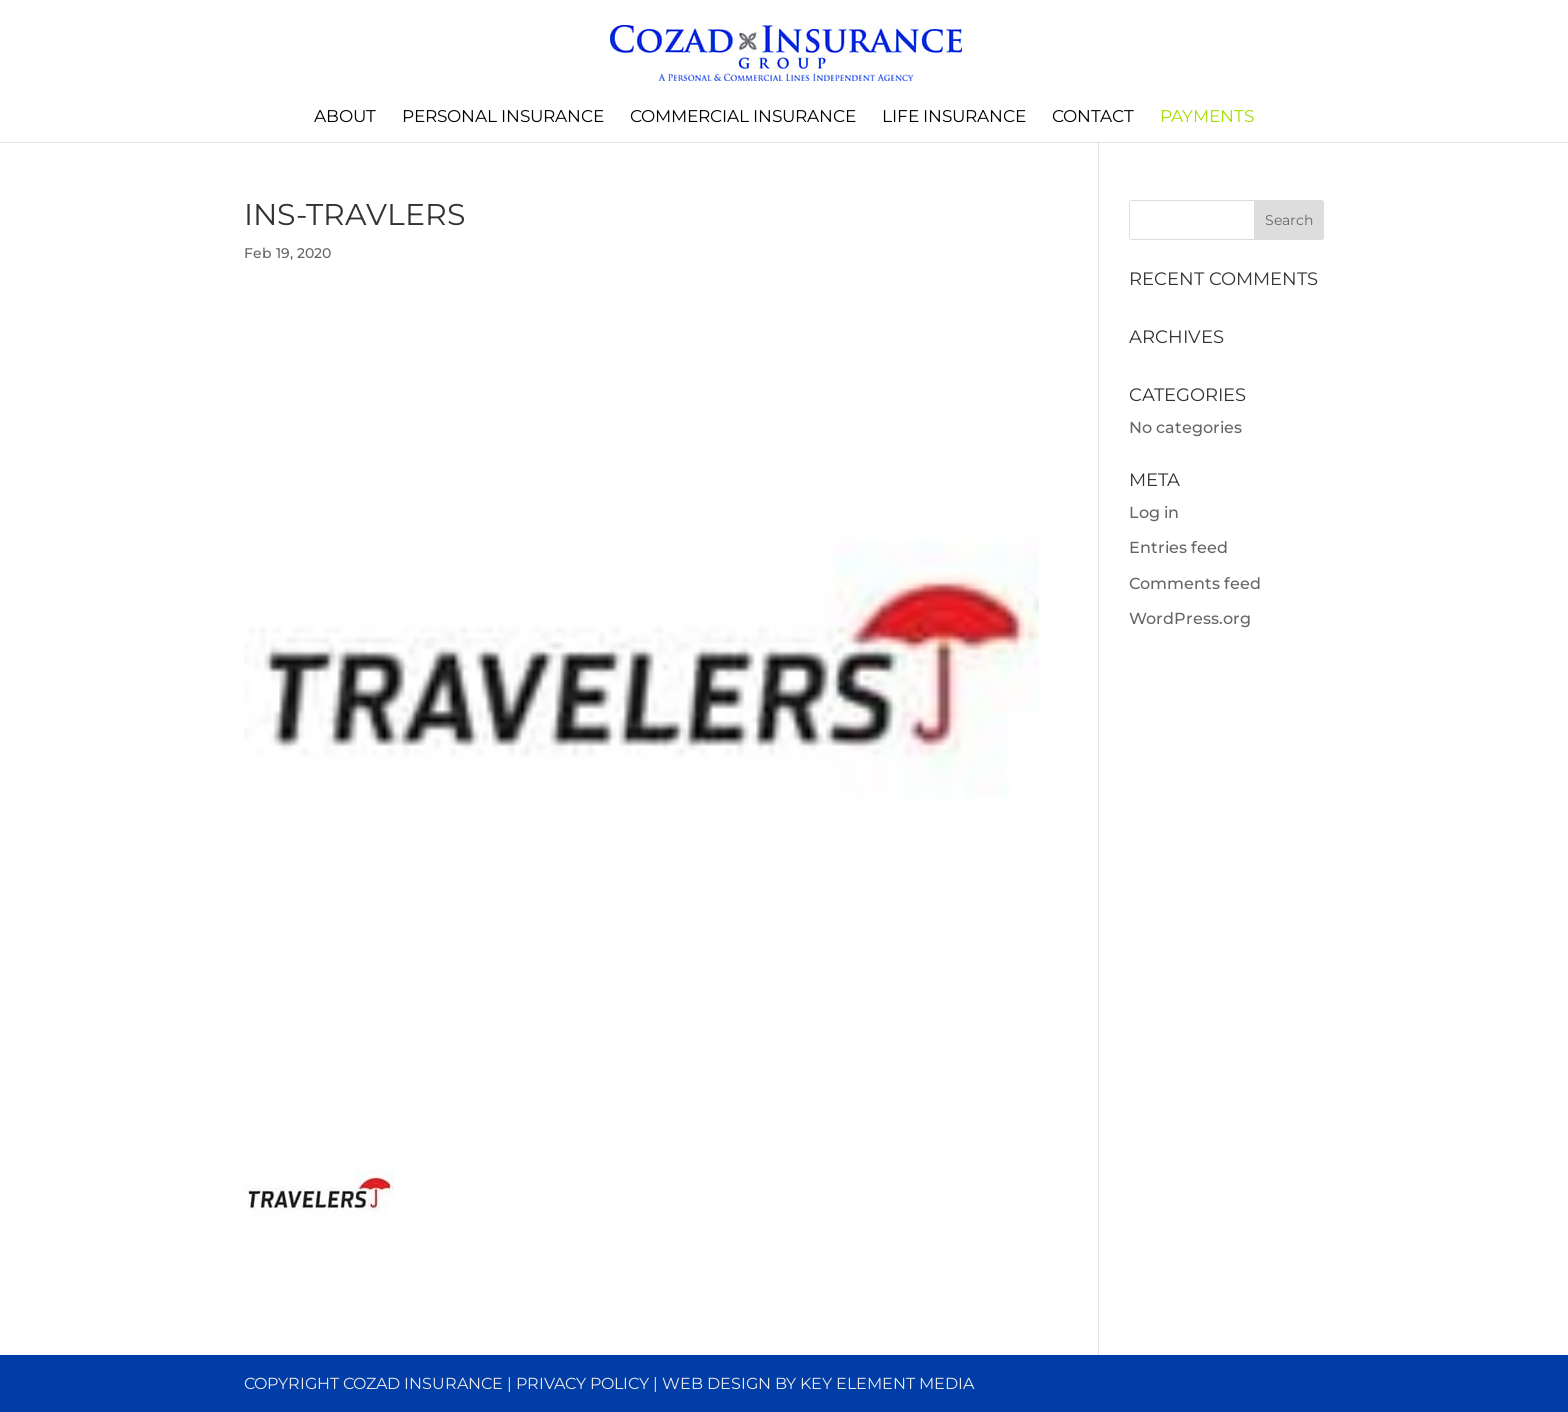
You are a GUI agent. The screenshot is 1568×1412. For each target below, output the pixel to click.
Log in (1154, 512)
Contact (1093, 117)
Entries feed (1178, 547)
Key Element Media (887, 1383)
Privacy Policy (582, 1383)
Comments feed (1195, 583)
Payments (1207, 117)
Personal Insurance (503, 117)
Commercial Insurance (743, 117)
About (345, 117)
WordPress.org (1190, 618)
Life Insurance (954, 117)
